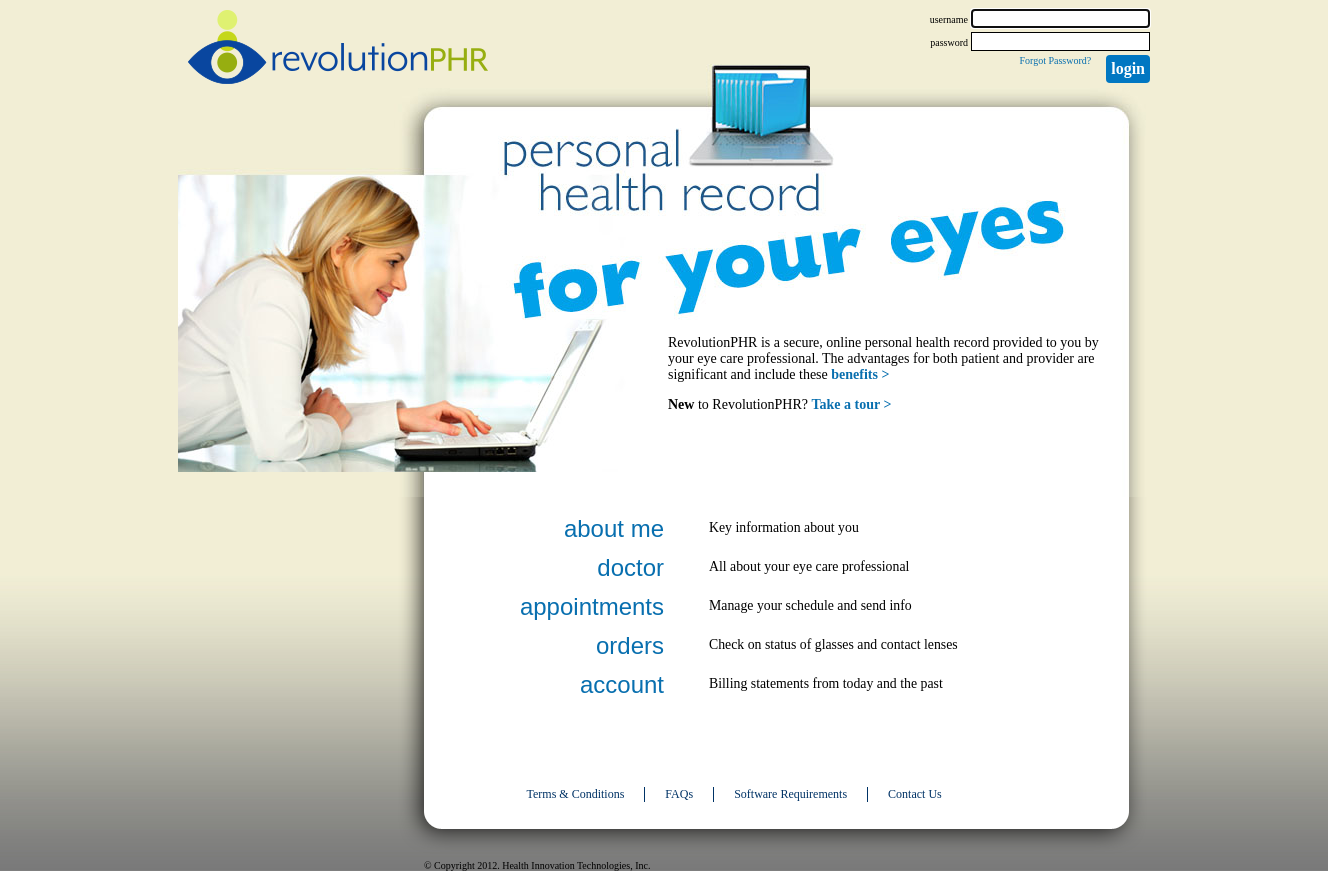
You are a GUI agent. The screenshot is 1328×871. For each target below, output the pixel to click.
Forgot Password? (1055, 60)
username (949, 19)
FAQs (679, 794)
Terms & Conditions (576, 794)
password (949, 42)
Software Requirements (790, 794)
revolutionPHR (338, 50)
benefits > (860, 374)
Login (1128, 68)
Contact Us (915, 794)
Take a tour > (852, 404)
